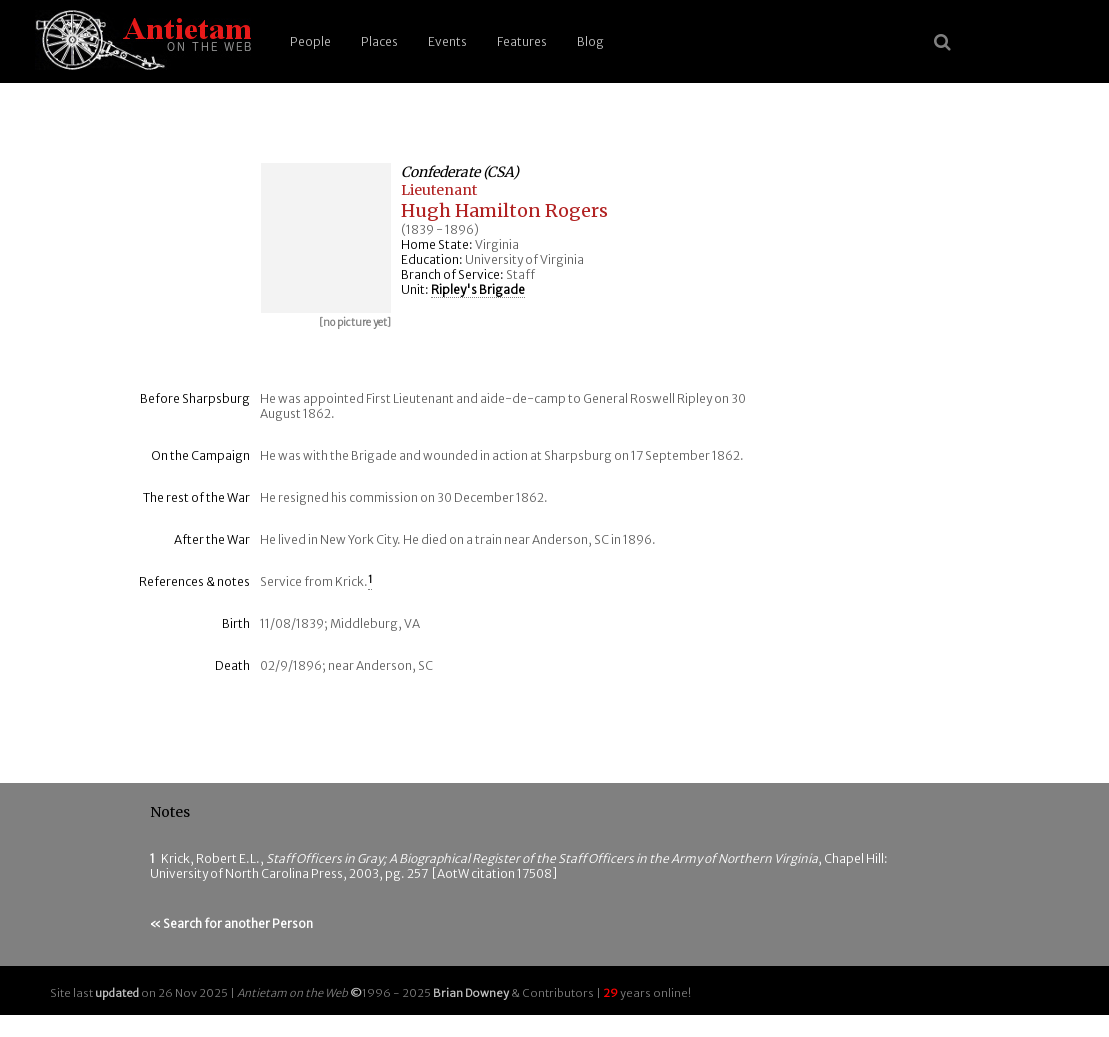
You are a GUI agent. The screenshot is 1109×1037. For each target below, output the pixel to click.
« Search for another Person (231, 923)
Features (522, 41)
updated (117, 993)
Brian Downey (471, 993)
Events (447, 41)
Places (379, 41)
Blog (590, 41)
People (310, 41)
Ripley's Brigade (478, 289)
